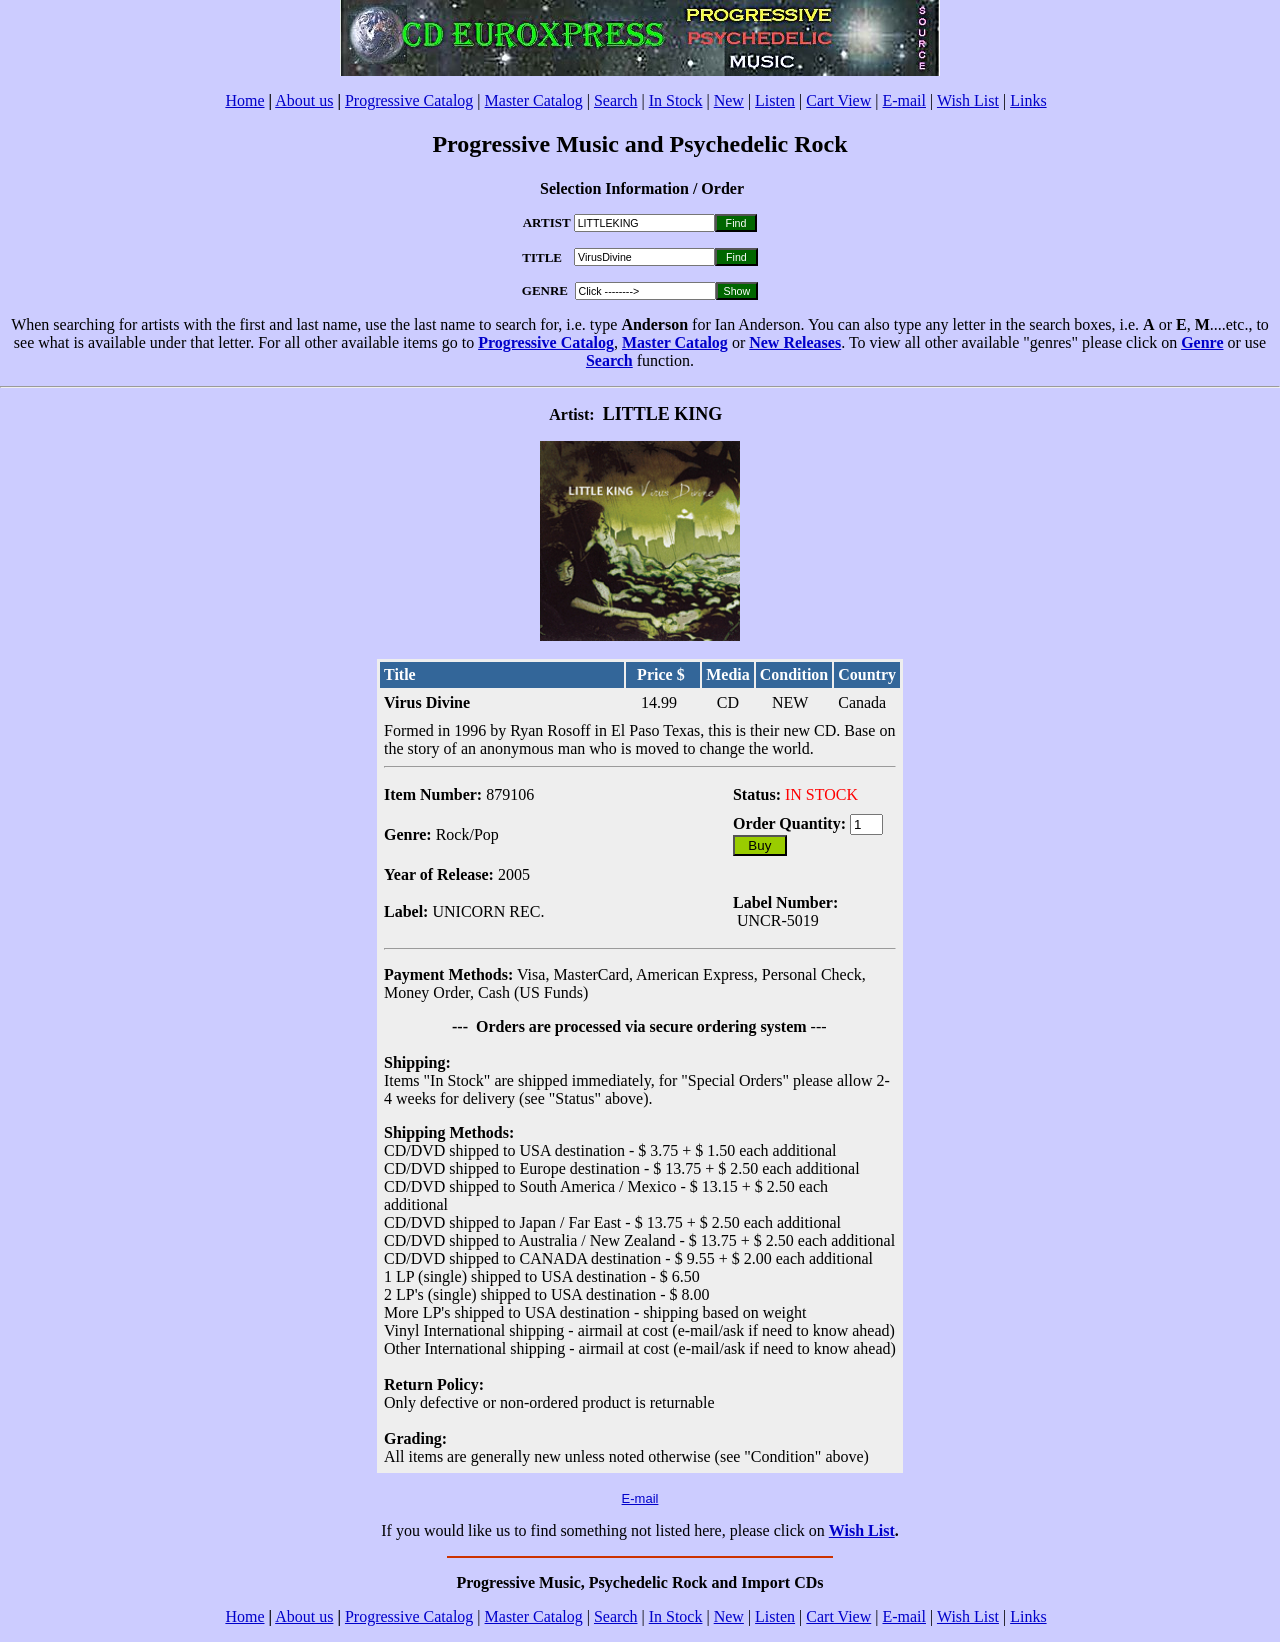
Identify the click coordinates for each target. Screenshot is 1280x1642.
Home (244, 100)
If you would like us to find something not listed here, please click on (604, 1530)
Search (616, 100)
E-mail (904, 100)
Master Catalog (534, 100)
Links (1028, 100)
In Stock (676, 100)
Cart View (838, 100)
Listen (775, 100)
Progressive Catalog (409, 100)
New (729, 100)
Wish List (968, 100)
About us (304, 100)
